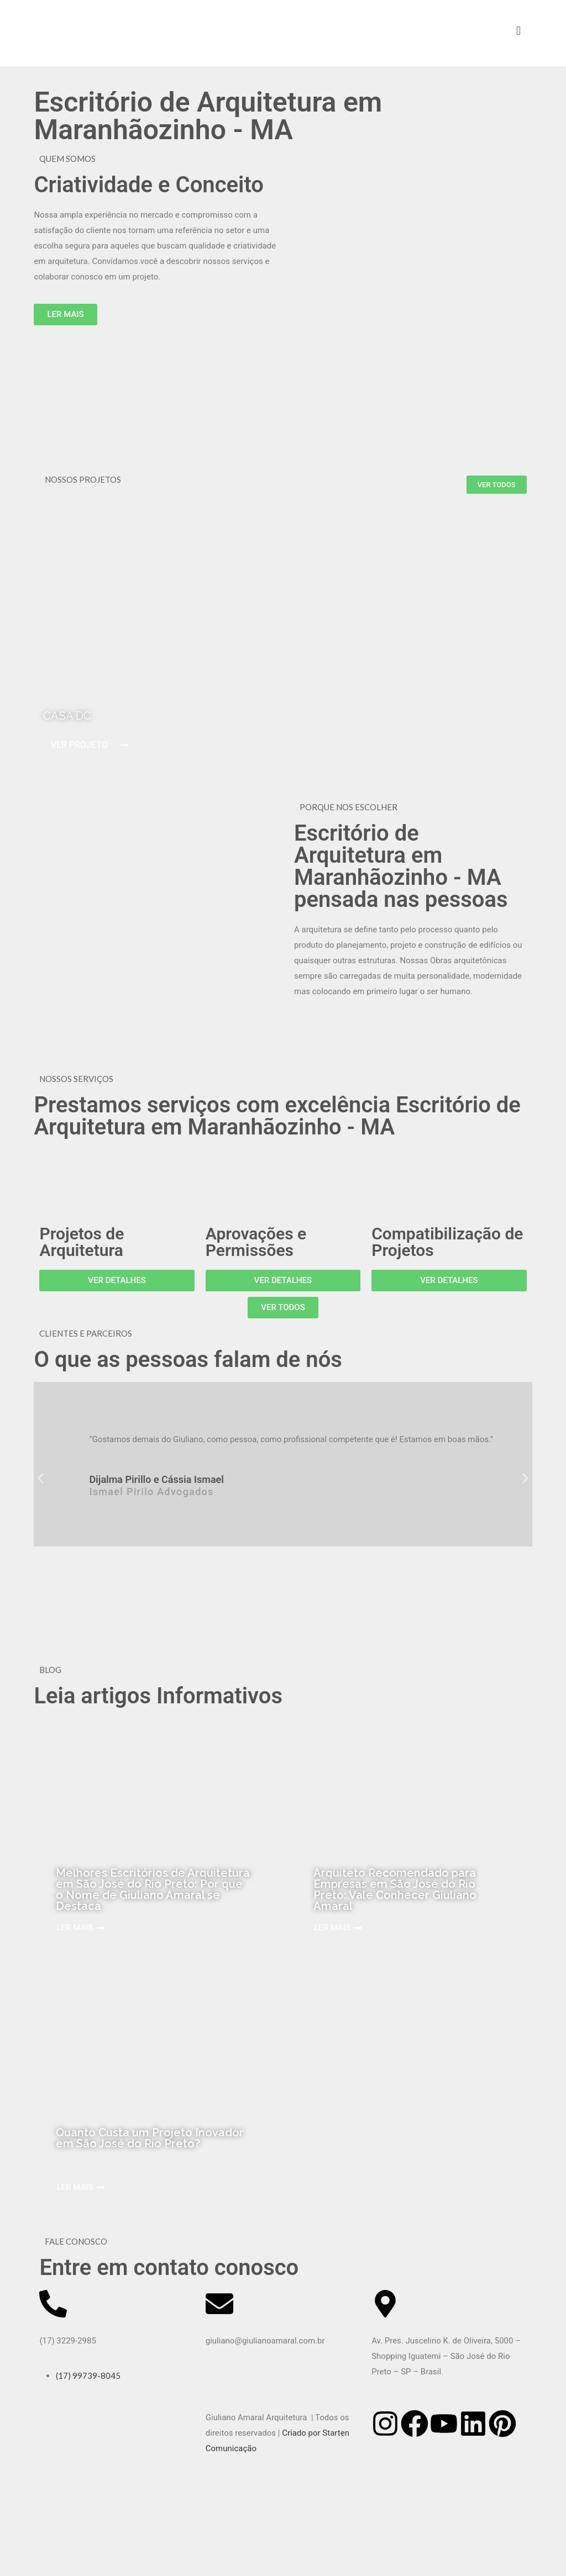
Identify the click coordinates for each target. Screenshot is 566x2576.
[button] (41, 641)
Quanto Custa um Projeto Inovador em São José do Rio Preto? (150, 2138)
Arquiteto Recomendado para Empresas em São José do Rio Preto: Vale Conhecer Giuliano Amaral (394, 1889)
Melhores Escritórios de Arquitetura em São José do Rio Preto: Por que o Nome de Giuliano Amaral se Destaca (153, 1889)
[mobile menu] (518, 30)
